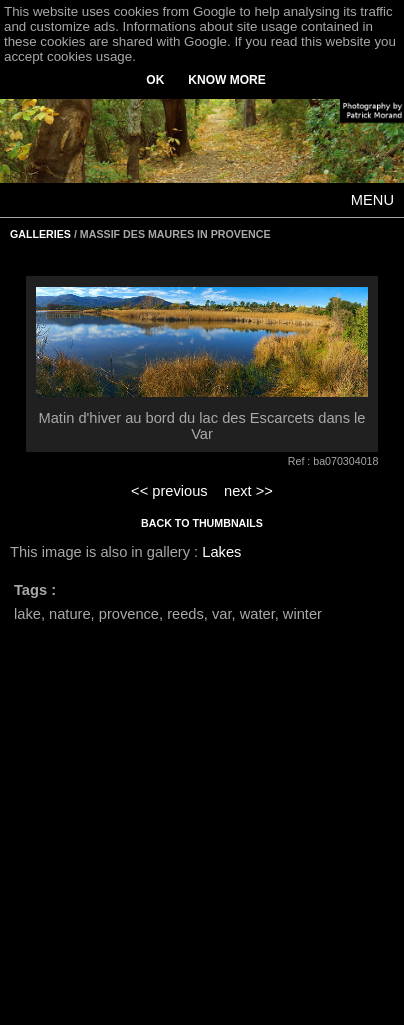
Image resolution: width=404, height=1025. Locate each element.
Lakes (221, 552)
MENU (372, 200)
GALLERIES (40, 234)
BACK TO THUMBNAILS (202, 523)
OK (155, 80)
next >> (248, 491)
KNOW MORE (226, 80)
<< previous (169, 491)
